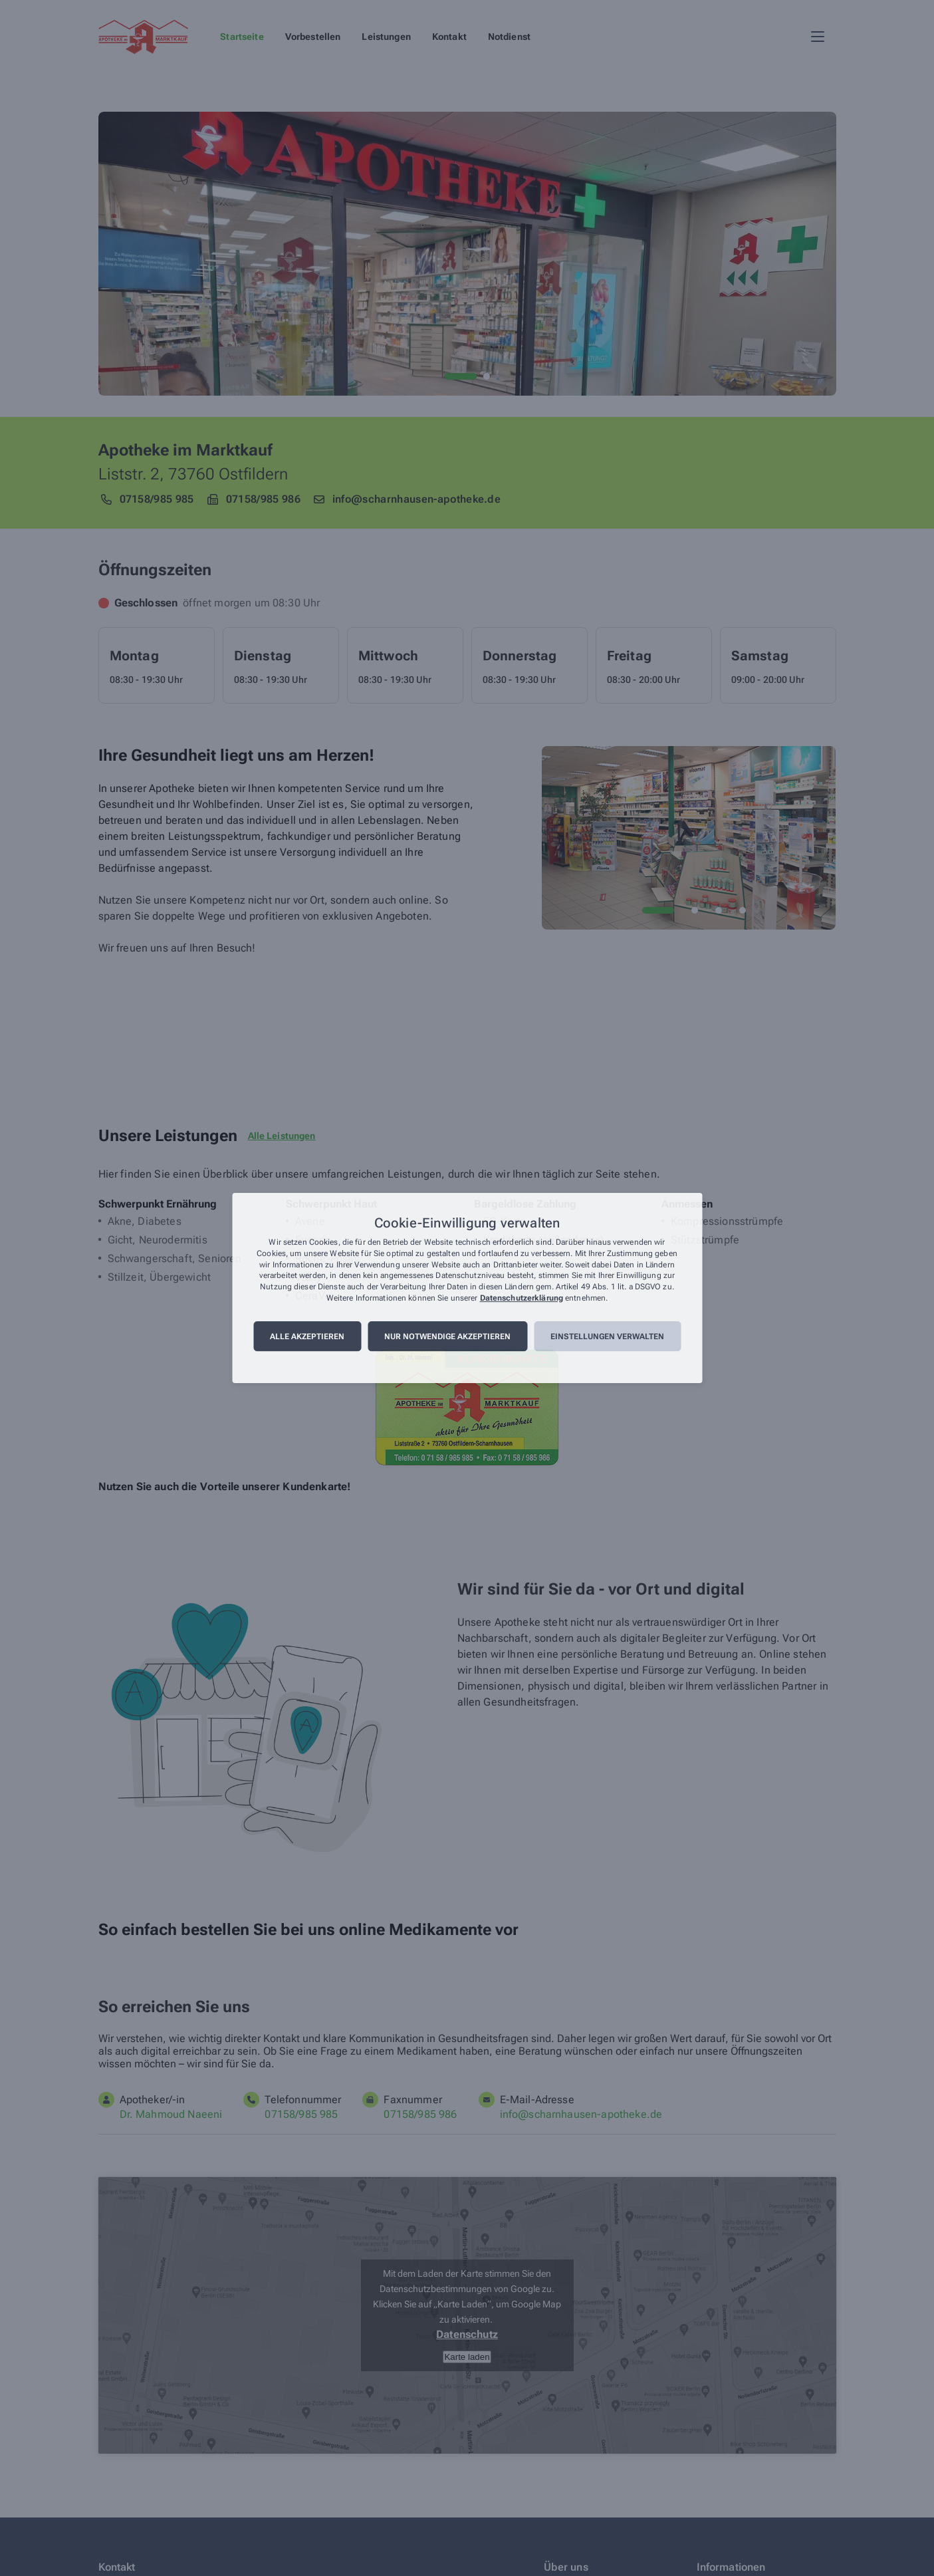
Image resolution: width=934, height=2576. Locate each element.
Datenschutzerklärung (521, 1298)
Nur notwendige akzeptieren (447, 1336)
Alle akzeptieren (307, 1336)
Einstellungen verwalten (607, 1336)
